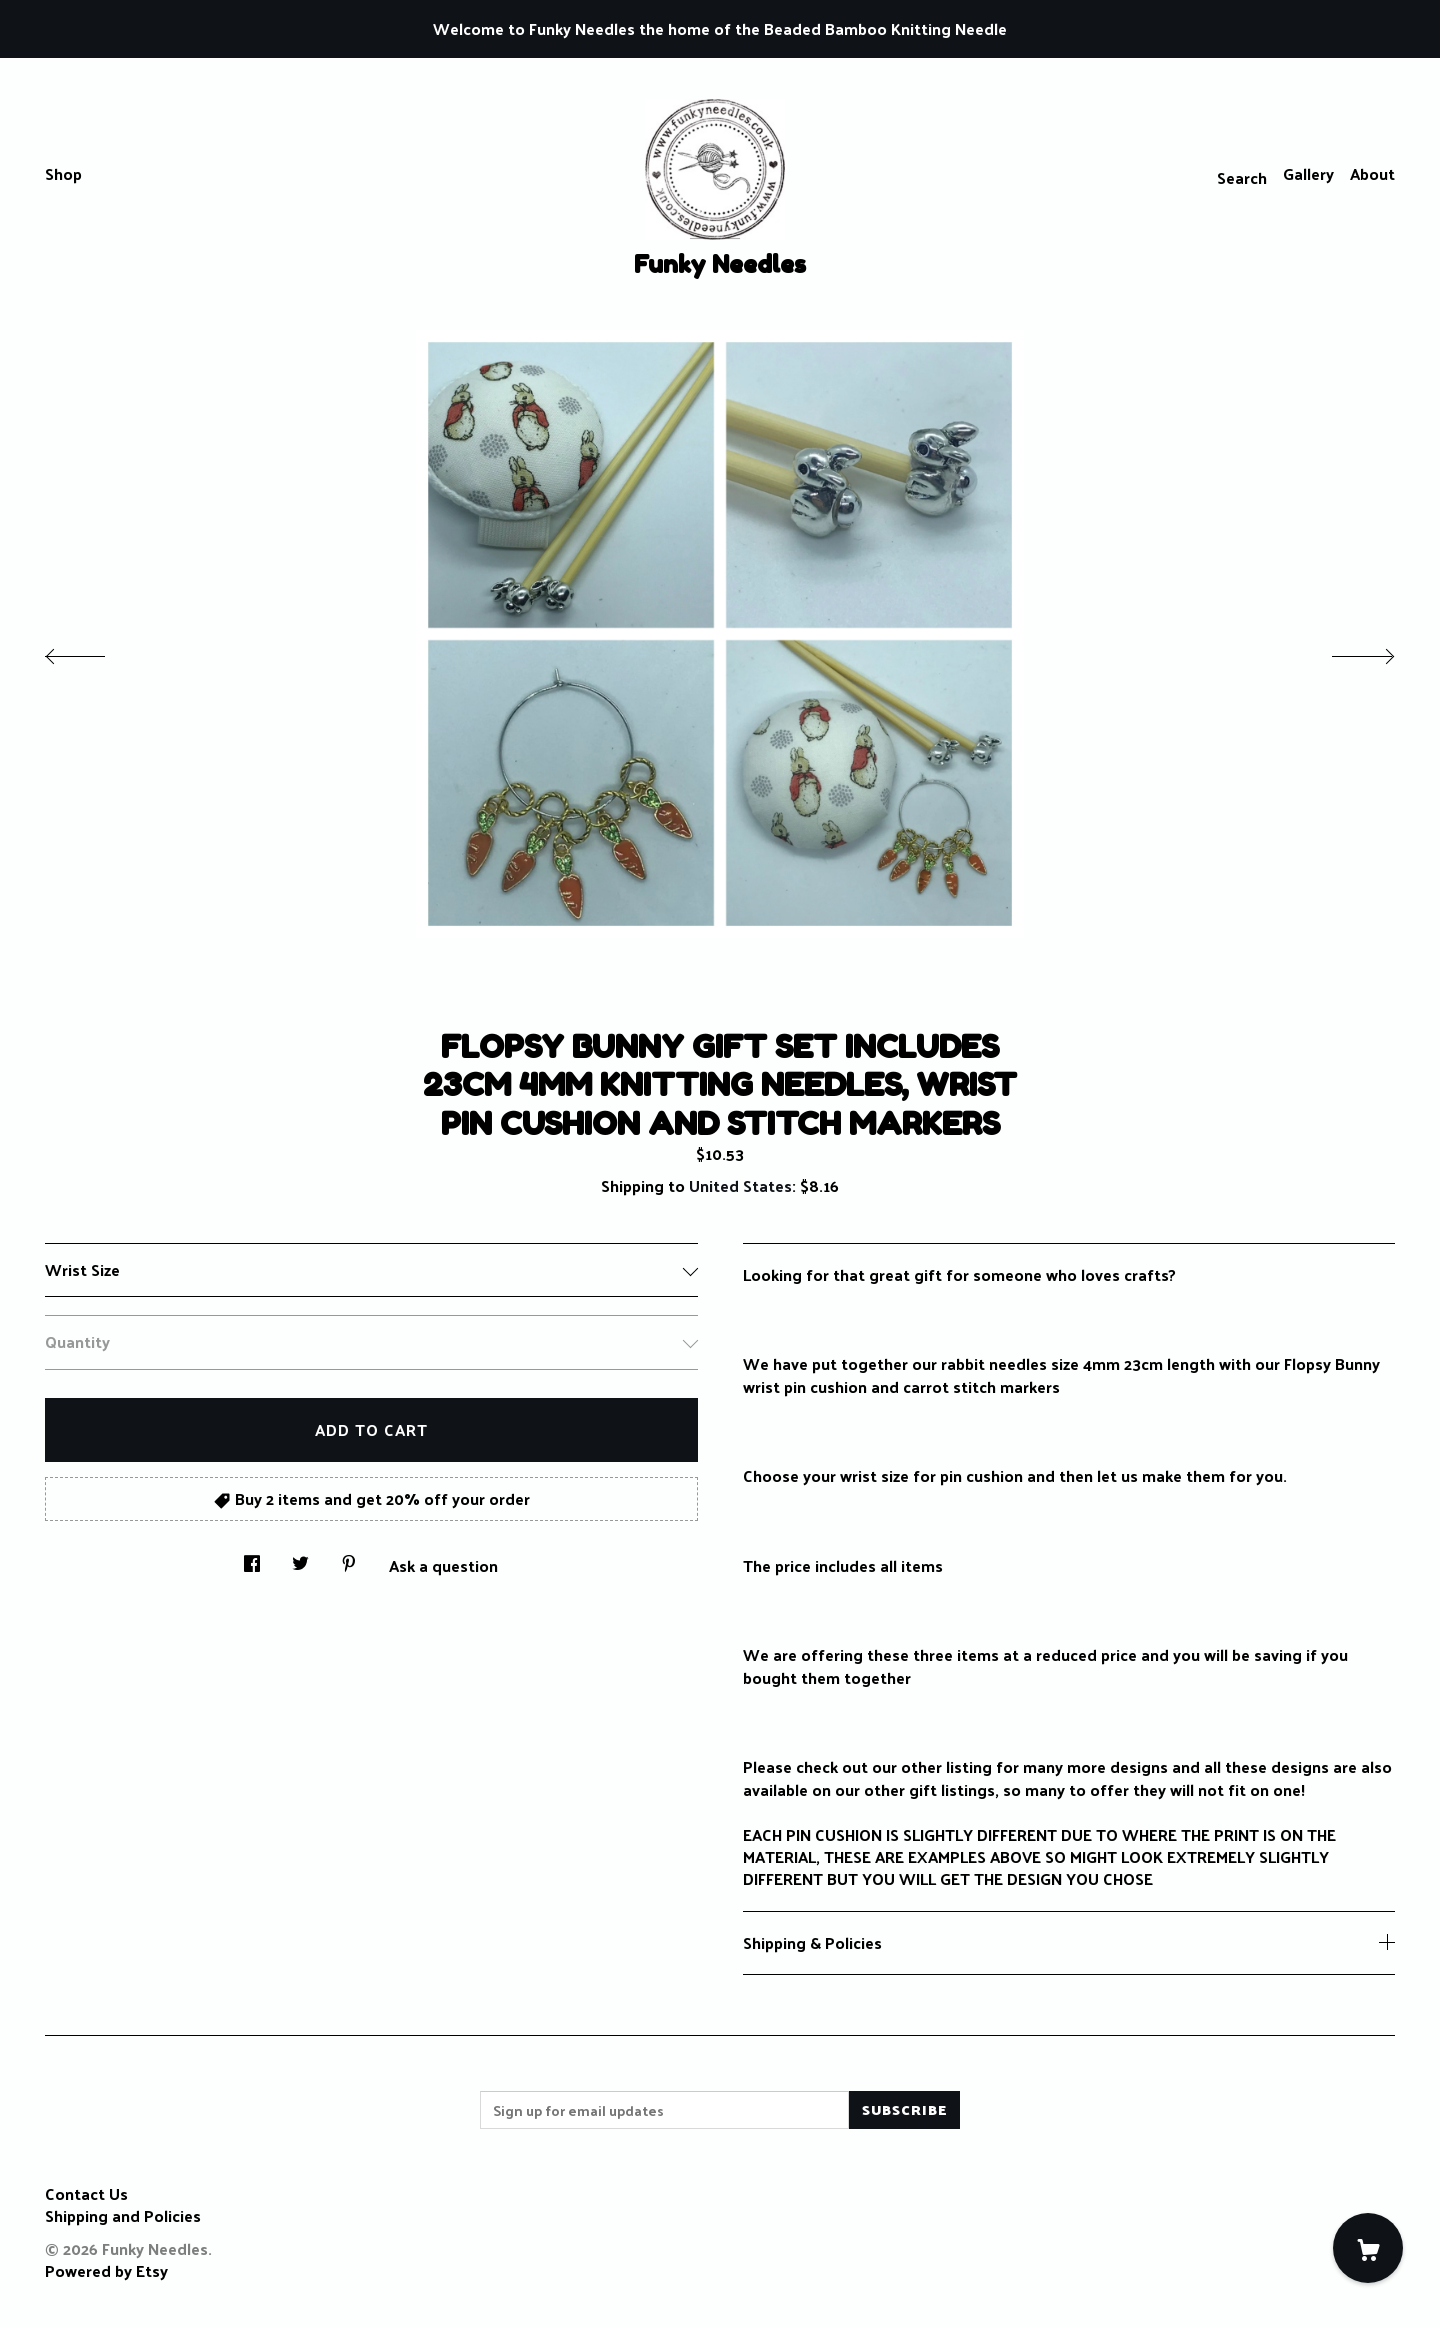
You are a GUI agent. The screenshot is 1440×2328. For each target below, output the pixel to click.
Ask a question (443, 1564)
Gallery (1308, 173)
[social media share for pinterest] (349, 1557)
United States (740, 1185)
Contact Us (86, 2193)
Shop (63, 173)
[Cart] (1368, 2248)
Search (1242, 177)
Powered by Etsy (106, 2270)
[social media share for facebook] (252, 1557)
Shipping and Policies (123, 2215)
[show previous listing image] (95, 651)
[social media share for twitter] (300, 1557)
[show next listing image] (1345, 651)
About (1372, 173)
